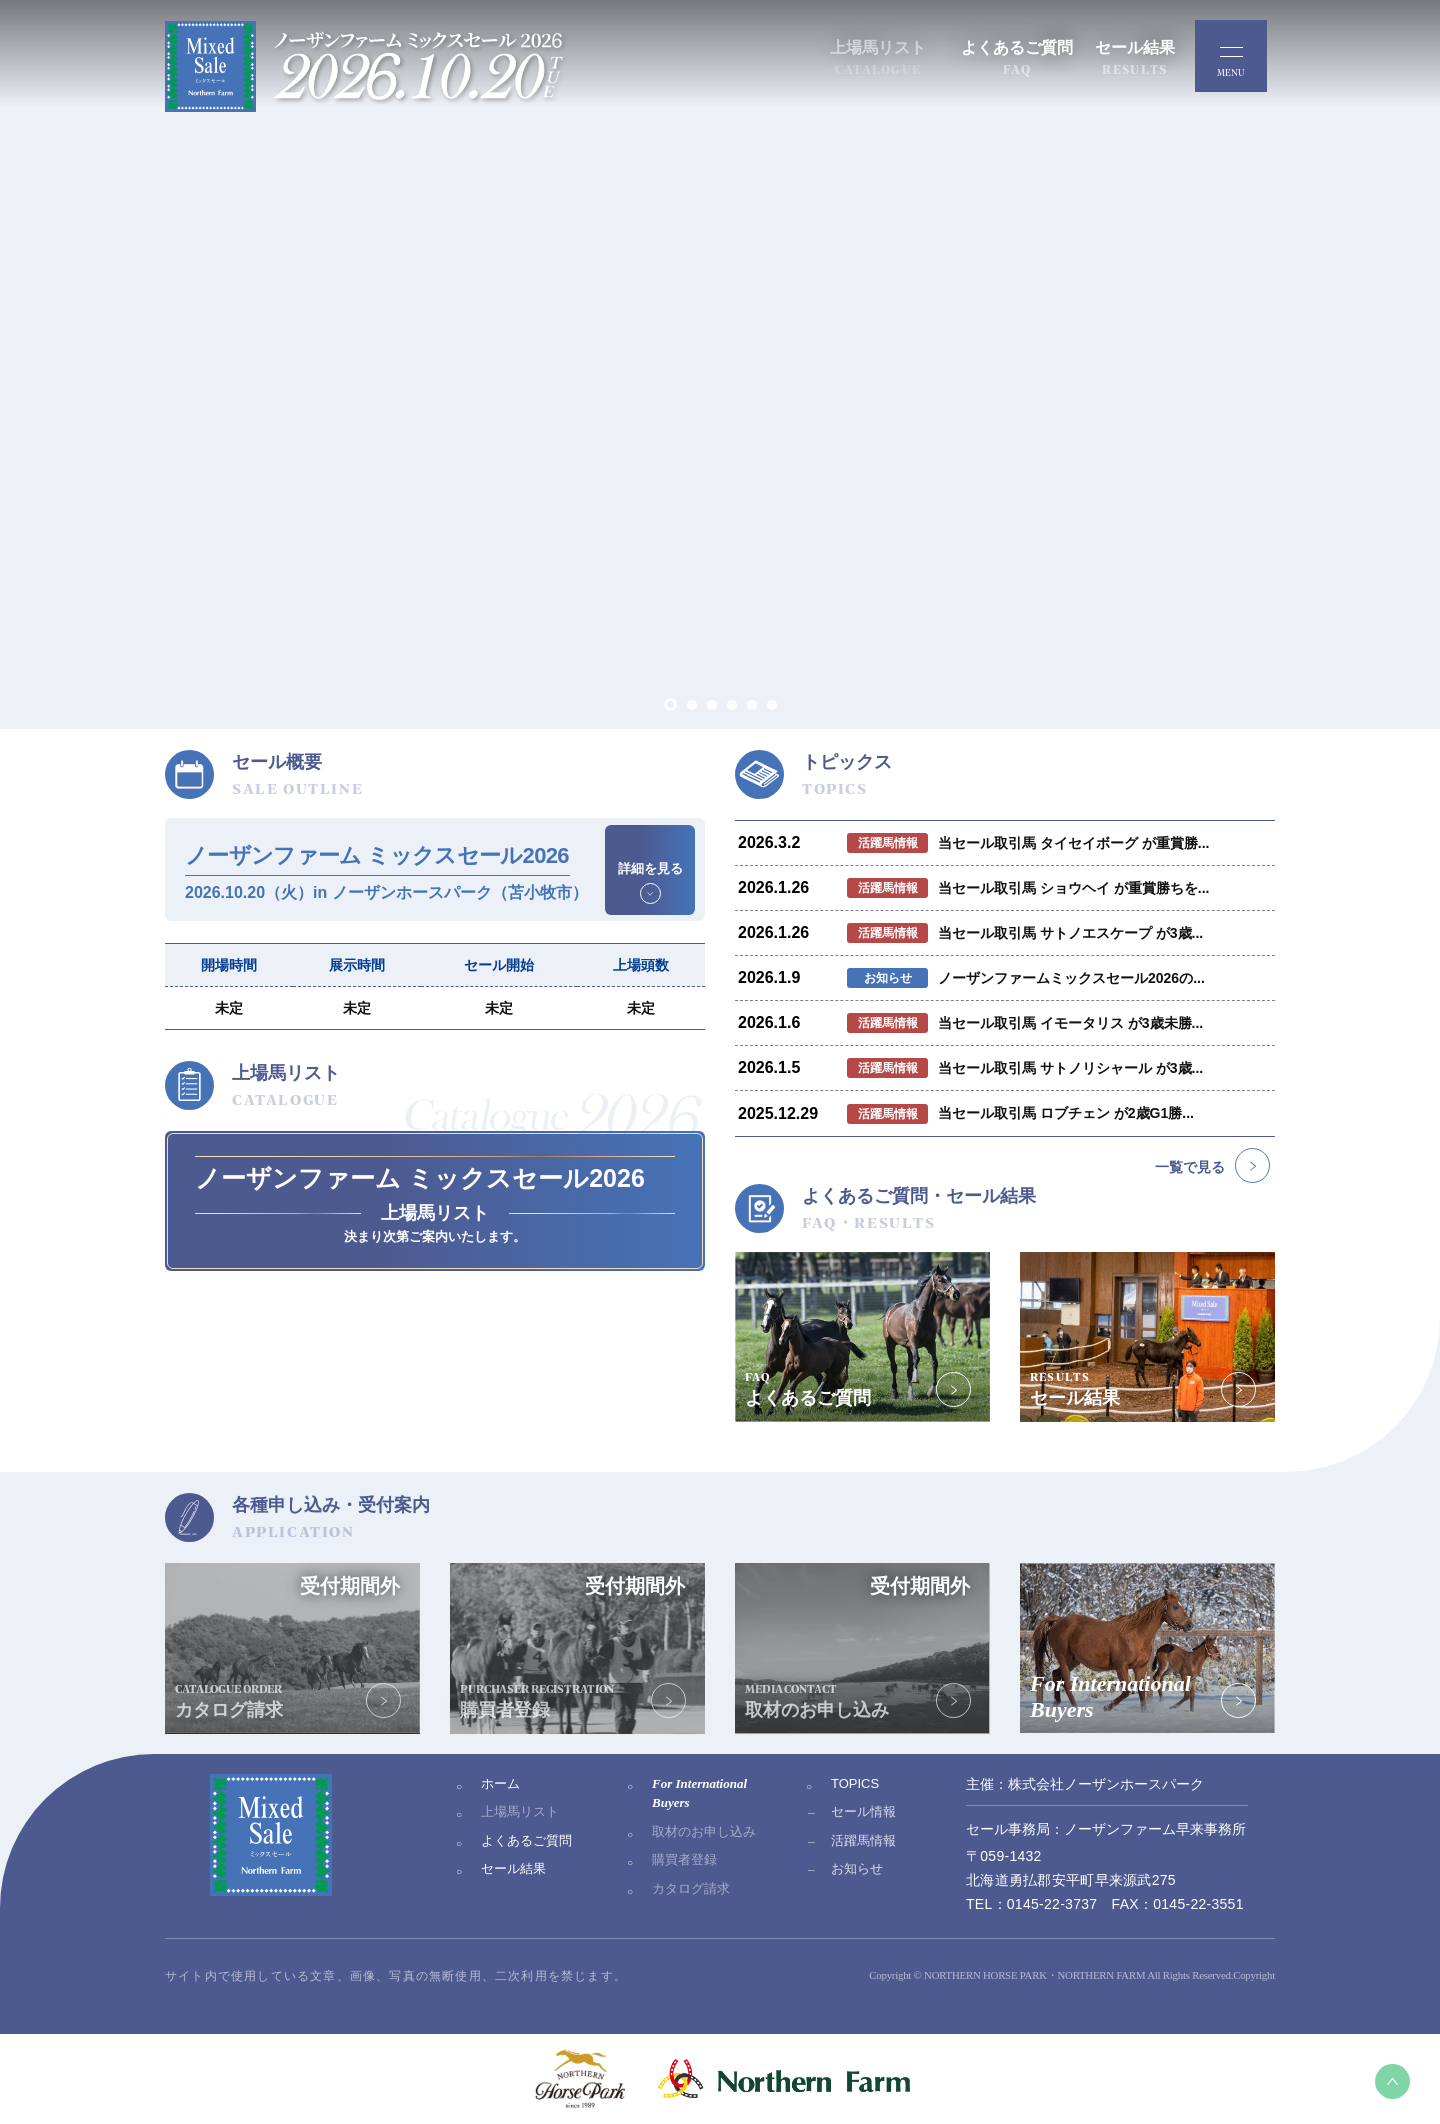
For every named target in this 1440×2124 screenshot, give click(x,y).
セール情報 (863, 1811)
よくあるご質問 (526, 1840)
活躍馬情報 (863, 1840)
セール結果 (513, 1868)
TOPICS (855, 1783)
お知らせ (857, 1868)
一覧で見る (1190, 1167)
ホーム (500, 1783)
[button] (670, 704)
